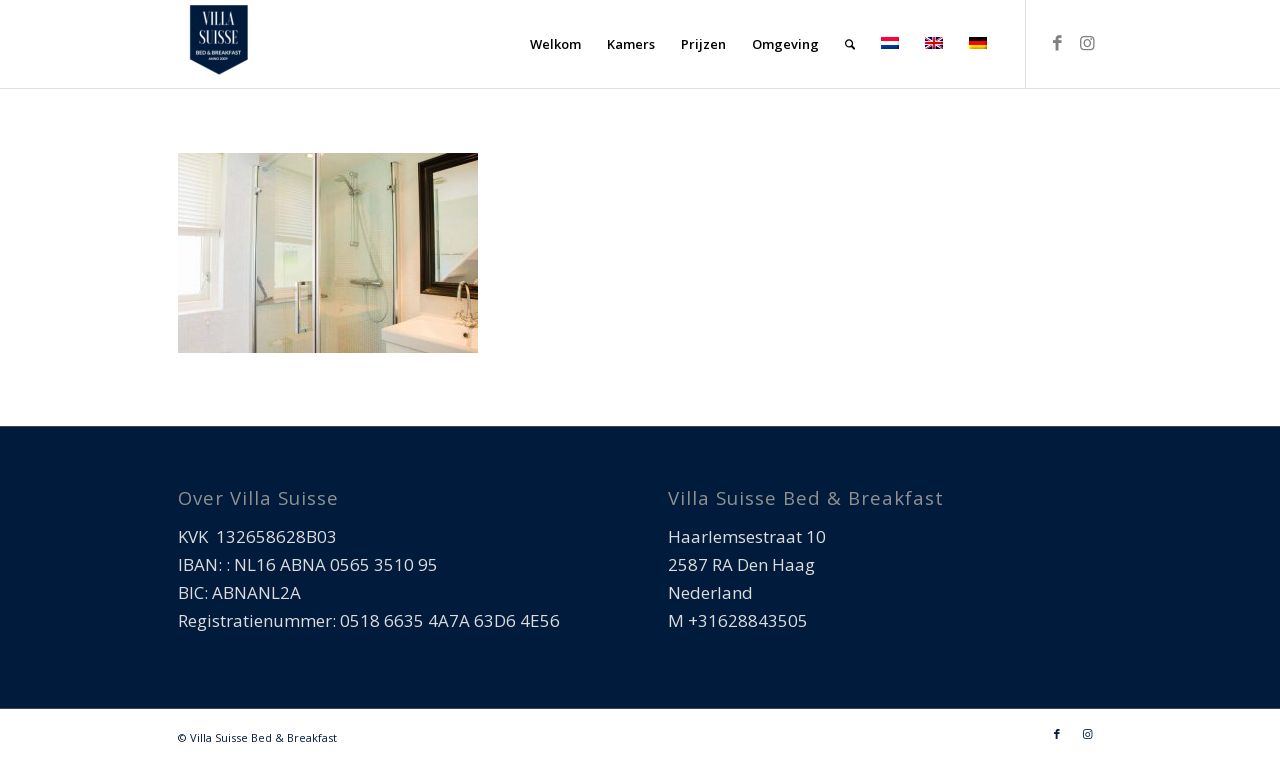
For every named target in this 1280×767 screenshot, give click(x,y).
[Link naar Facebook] (1057, 43)
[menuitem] (555, 44)
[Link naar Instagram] (1087, 43)
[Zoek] (850, 44)
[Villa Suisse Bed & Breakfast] (218, 44)
